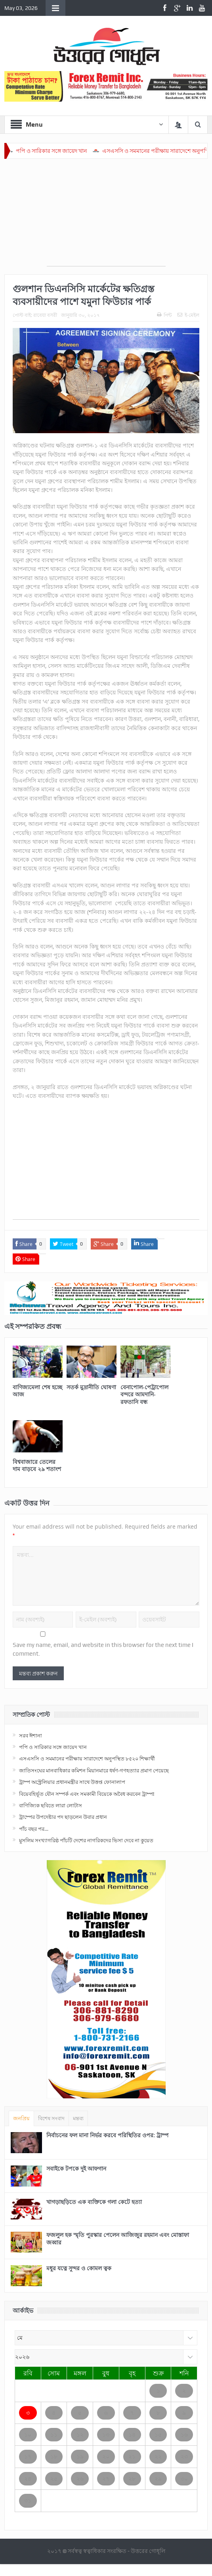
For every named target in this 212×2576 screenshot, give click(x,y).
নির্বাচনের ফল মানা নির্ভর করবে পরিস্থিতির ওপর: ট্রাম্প (107, 2135)
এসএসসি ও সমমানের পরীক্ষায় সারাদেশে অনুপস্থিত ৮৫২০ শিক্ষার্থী (87, 1758)
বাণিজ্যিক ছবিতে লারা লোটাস (50, 1805)
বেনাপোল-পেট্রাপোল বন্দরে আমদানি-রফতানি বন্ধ (144, 1394)
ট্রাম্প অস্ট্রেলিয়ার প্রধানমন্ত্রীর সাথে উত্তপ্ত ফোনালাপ (72, 1781)
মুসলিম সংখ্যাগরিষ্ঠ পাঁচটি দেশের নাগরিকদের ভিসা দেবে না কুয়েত (86, 1840)
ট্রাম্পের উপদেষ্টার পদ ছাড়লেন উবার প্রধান (63, 1816)
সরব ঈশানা (30, 1735)
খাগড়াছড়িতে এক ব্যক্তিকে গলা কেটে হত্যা (94, 2202)
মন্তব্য (78, 2118)
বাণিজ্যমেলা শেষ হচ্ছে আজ (37, 1390)
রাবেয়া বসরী (45, 315)
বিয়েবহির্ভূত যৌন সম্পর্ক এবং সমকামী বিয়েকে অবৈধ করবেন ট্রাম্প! (86, 1793)
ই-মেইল (188, 315)
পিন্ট (164, 315)
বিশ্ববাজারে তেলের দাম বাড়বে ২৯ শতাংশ (37, 1465)
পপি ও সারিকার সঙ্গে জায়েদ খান (63, 151)
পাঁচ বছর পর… (33, 1828)
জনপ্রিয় (21, 2118)
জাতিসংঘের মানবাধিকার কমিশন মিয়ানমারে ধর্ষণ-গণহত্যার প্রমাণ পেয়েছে (94, 1770)
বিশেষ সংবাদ (51, 2118)
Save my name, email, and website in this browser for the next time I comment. (103, 1649)
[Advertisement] (106, 216)
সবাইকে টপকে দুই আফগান (76, 2168)
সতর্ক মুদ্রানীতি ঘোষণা (91, 1387)
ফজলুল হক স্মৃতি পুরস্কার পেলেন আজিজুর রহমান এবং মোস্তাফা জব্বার (117, 2238)
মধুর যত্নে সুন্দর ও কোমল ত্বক (78, 2268)
